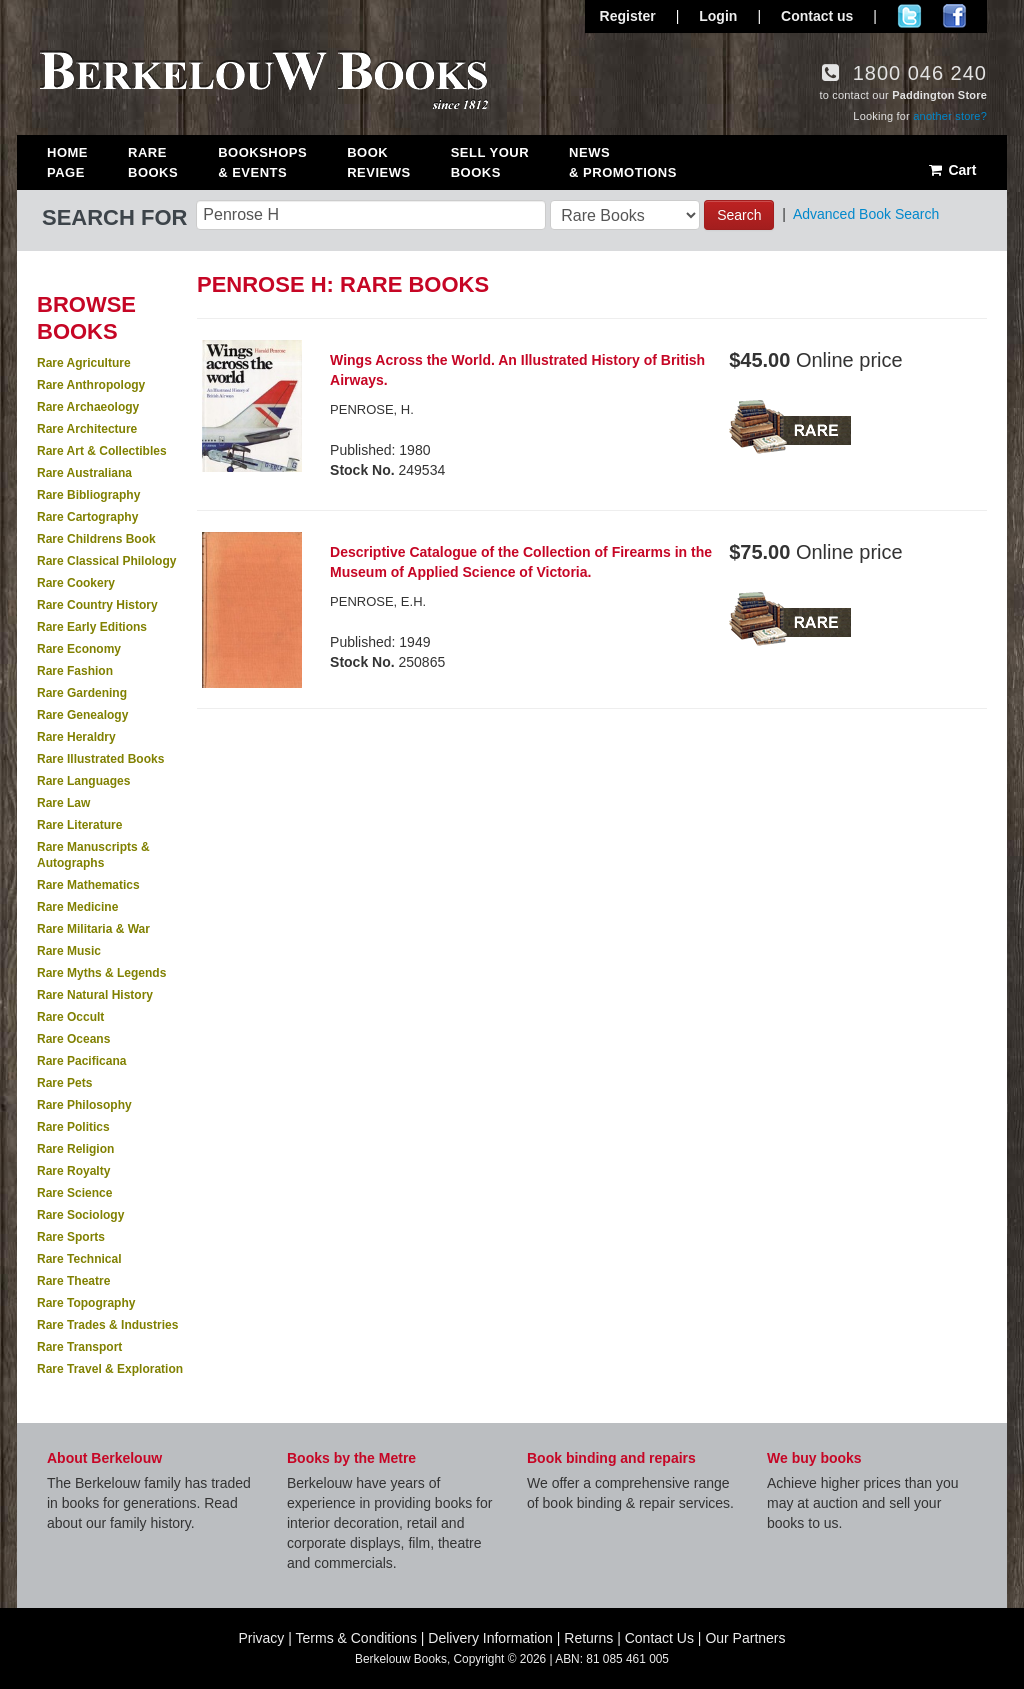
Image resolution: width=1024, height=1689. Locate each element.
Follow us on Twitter (909, 16)
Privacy (261, 1638)
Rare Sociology (80, 1215)
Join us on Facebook (954, 16)
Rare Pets (64, 1083)
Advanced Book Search (866, 214)
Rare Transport (79, 1347)
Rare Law (63, 803)
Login (718, 16)
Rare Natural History (95, 995)
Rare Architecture (87, 429)
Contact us (817, 16)
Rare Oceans (73, 1039)
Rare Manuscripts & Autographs (93, 855)
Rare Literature (79, 825)
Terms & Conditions (356, 1638)
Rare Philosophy (84, 1105)
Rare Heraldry (76, 737)
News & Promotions (623, 162)
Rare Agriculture (84, 363)
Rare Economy (79, 649)
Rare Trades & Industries (107, 1325)
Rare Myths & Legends (101, 973)
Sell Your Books (490, 162)
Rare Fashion (75, 671)
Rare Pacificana (81, 1061)
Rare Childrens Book (96, 539)
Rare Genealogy (82, 715)
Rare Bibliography (88, 495)
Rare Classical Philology (106, 561)
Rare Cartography (87, 517)
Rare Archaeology (88, 407)
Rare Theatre (73, 1281)
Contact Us (659, 1638)
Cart (951, 170)
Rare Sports (71, 1237)
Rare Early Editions (92, 627)
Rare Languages (83, 781)
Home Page (67, 162)
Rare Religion (75, 1149)
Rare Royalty (73, 1171)
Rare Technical (79, 1259)
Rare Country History (97, 605)
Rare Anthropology (91, 385)
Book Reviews (378, 162)
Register (628, 16)
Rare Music (69, 951)
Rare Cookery (76, 583)
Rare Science (74, 1193)
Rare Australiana (84, 473)
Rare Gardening (82, 693)
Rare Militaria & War (93, 929)
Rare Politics (73, 1127)
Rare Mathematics (88, 885)
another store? (950, 116)
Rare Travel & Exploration (110, 1369)
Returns (588, 1638)
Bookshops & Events (262, 162)
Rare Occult (70, 1017)
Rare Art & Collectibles (102, 451)
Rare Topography (86, 1303)
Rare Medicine (77, 907)
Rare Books (153, 162)
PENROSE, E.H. (378, 601)
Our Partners (745, 1638)
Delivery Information (490, 1638)
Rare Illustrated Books (100, 759)
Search (739, 215)
